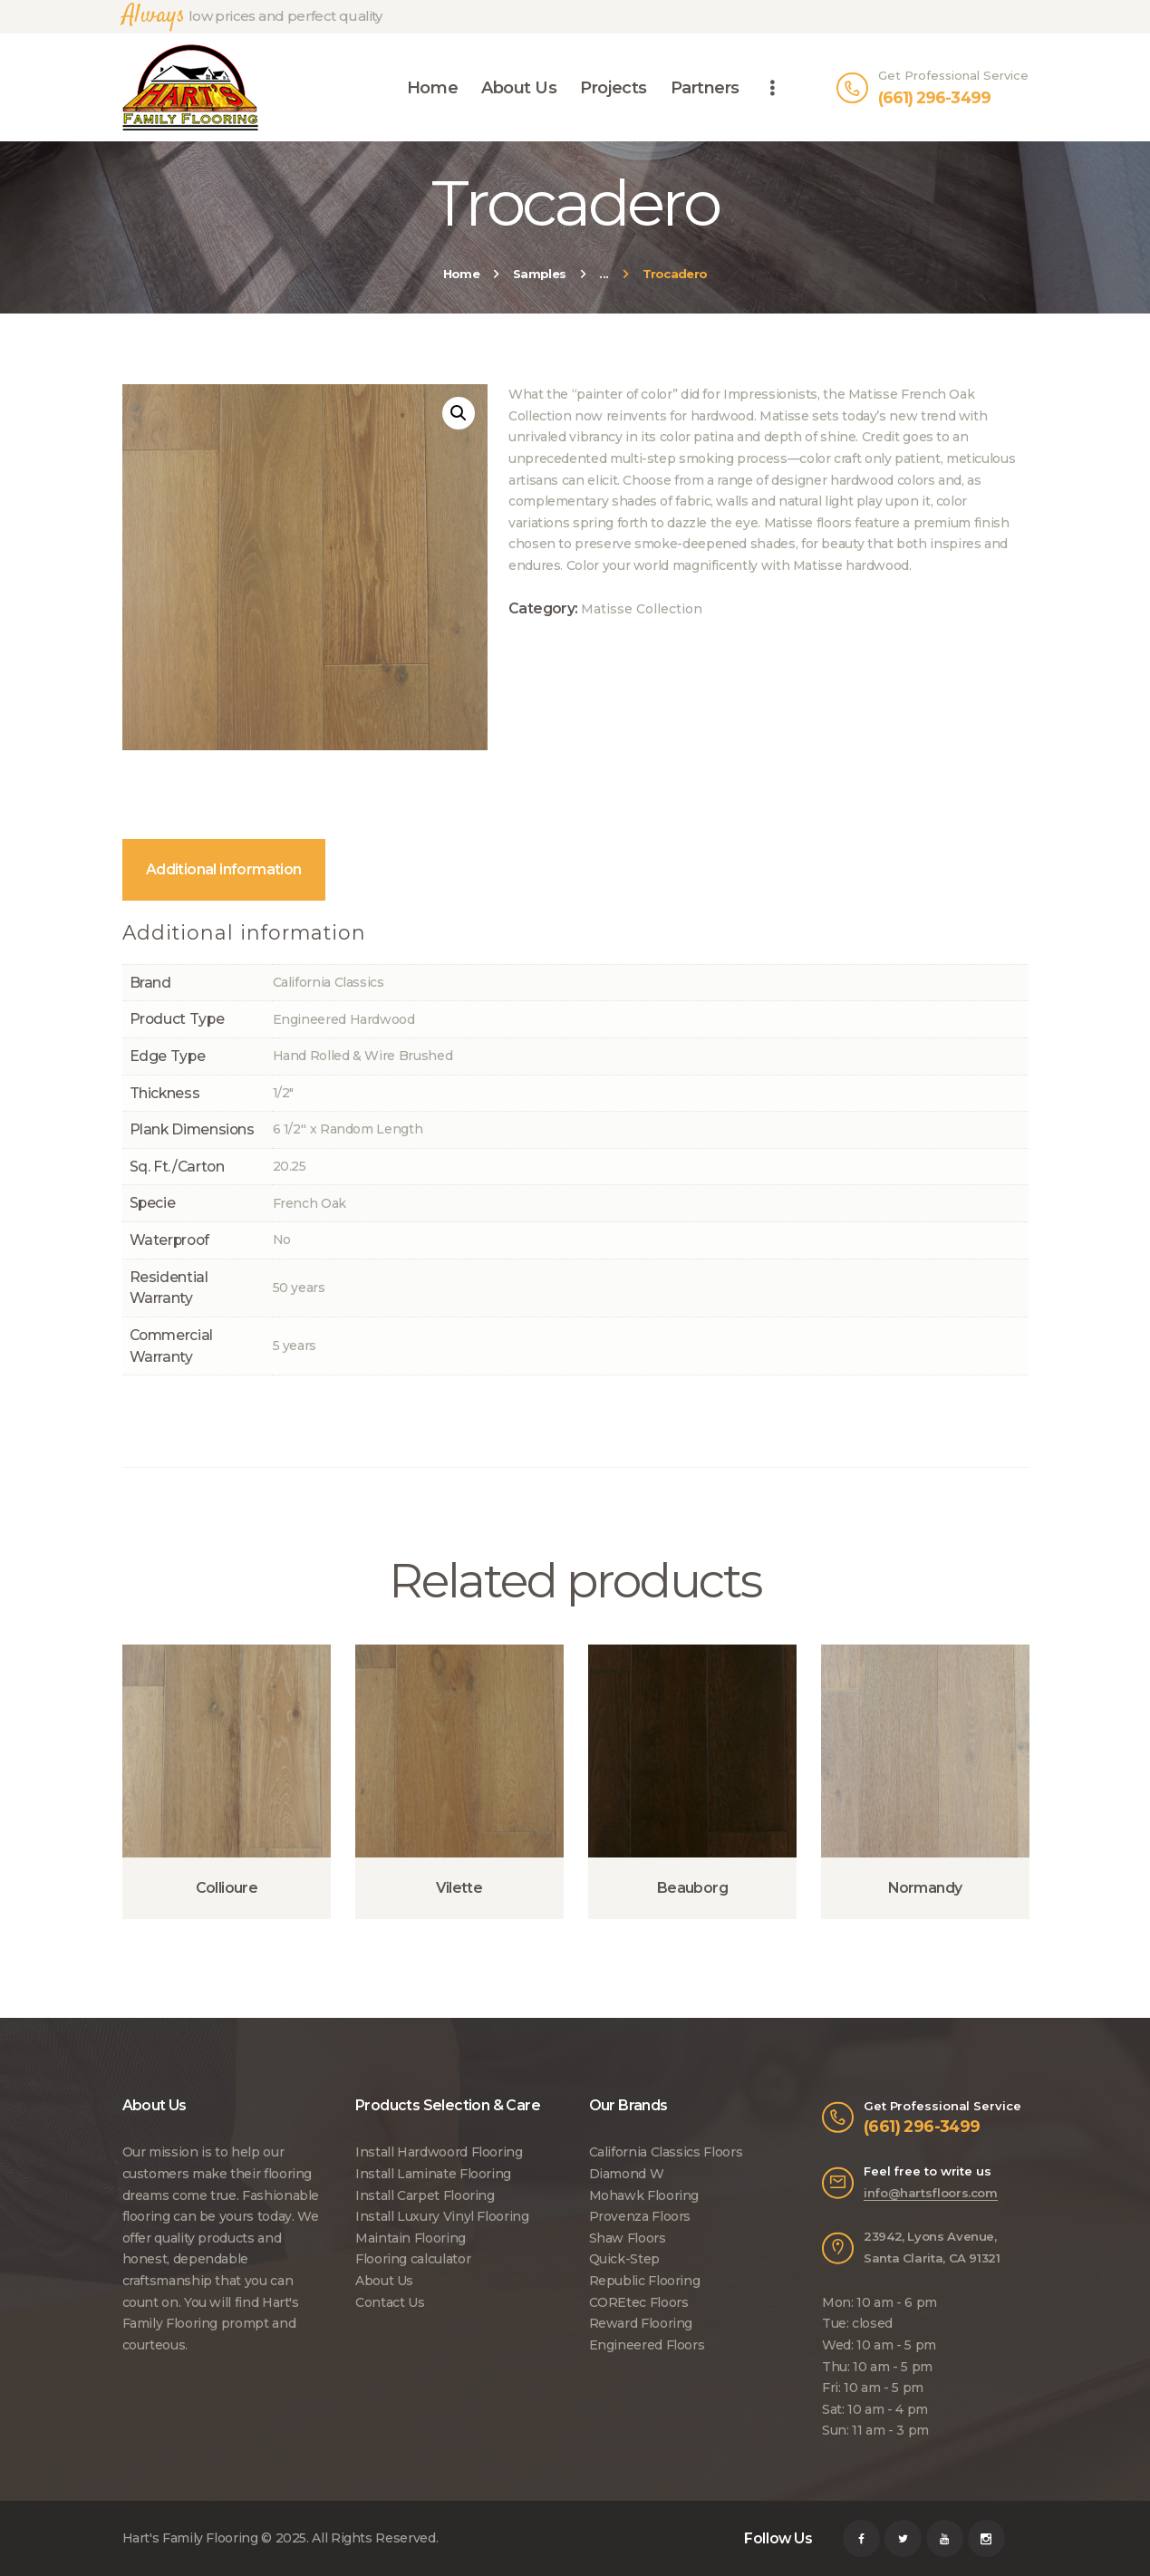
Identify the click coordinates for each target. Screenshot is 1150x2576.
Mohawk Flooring (644, 2195)
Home (461, 273)
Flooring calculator (412, 2259)
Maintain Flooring (410, 2238)
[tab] (223, 870)
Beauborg (692, 1887)
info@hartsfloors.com (931, 2192)
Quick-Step (624, 2259)
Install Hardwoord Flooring (439, 2152)
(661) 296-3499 (922, 2126)
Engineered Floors (647, 2345)
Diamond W (626, 2174)
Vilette (459, 1887)
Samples (539, 273)
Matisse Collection (641, 609)
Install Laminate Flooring (433, 2174)
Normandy (925, 1887)
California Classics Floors (666, 2152)
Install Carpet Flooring (425, 2195)
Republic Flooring (645, 2280)
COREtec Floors (639, 2302)
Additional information (224, 869)
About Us (384, 2280)
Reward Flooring (641, 2323)
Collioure (227, 1887)
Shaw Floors (627, 2238)
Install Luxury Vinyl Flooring (442, 2216)
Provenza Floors (640, 2216)
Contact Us (389, 2302)
